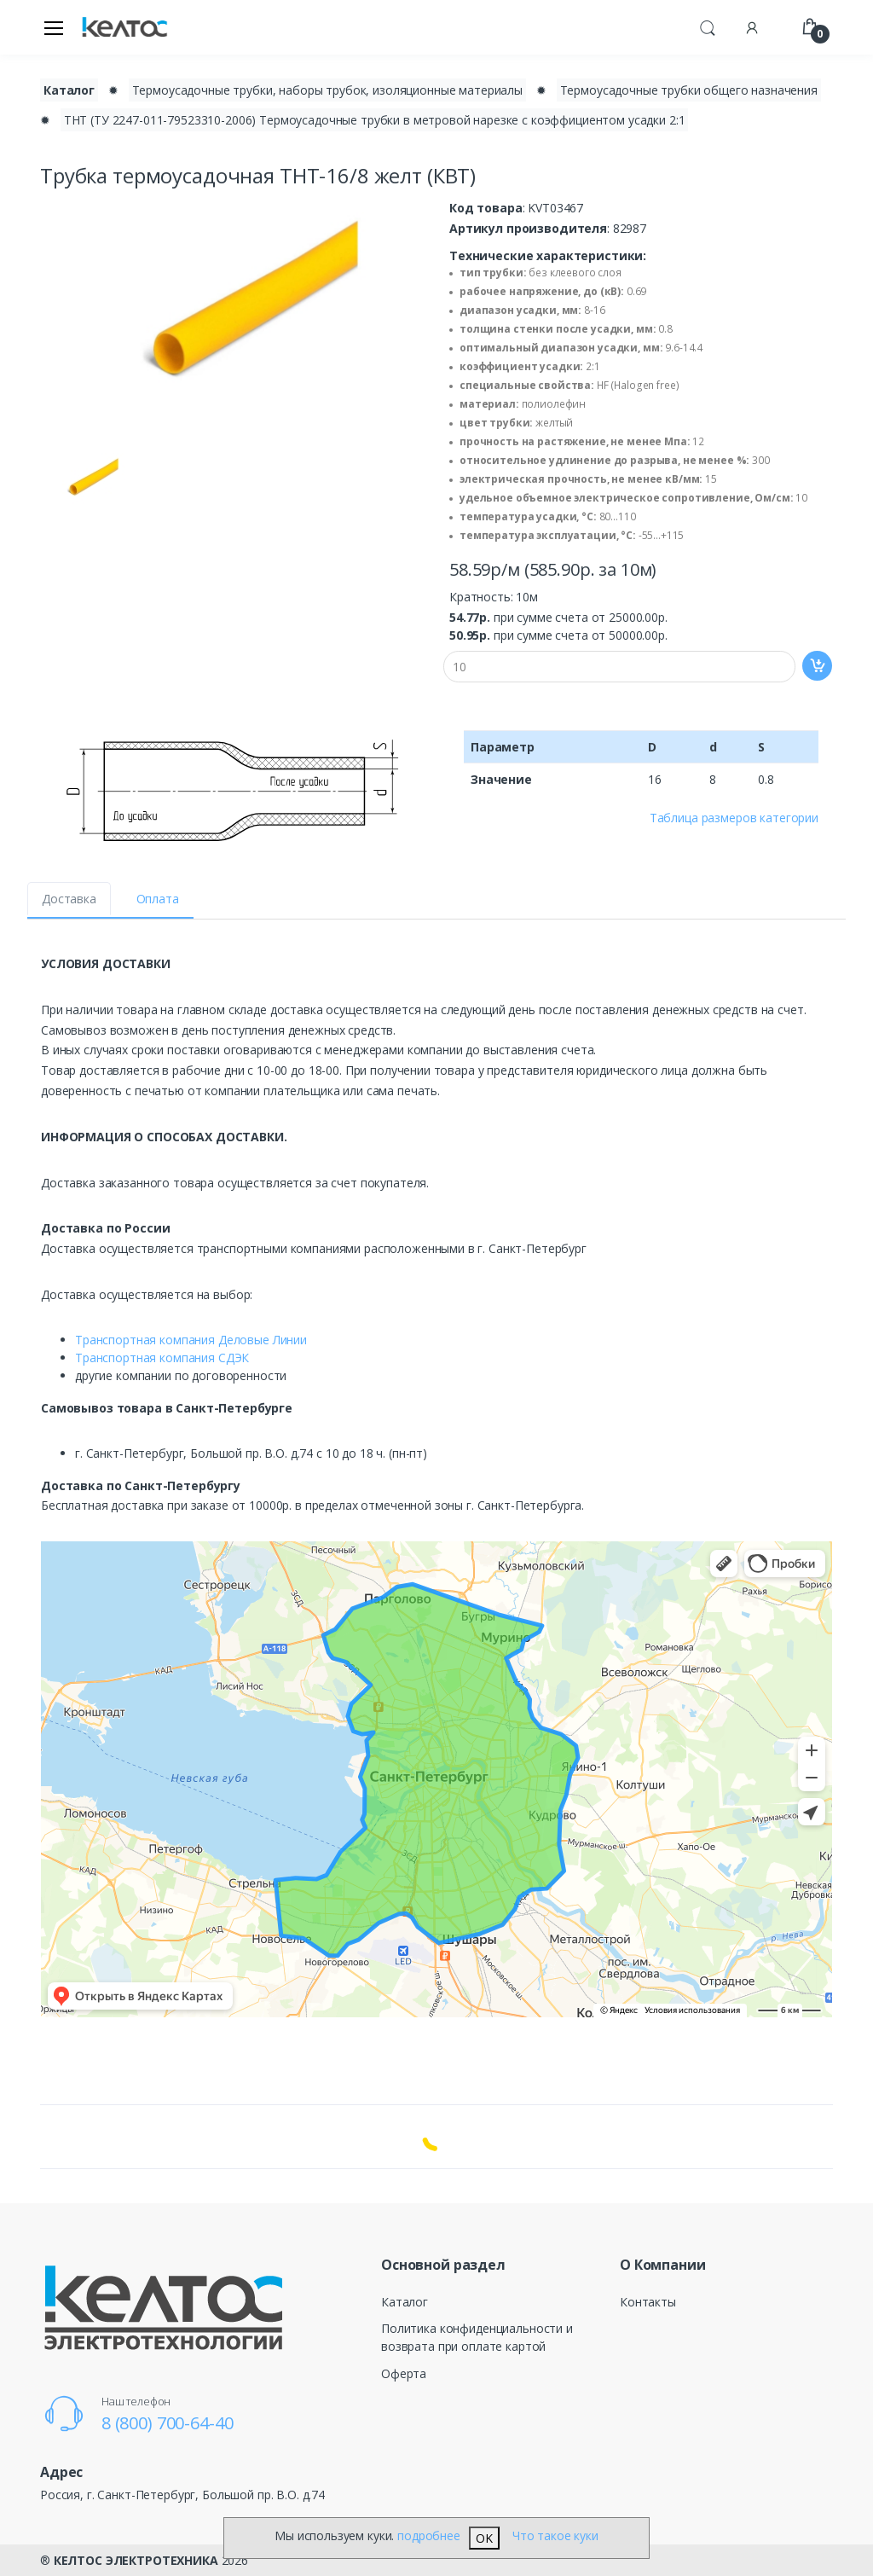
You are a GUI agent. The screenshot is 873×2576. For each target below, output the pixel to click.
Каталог (404, 2302)
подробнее (428, 2535)
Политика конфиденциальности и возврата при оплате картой (477, 2337)
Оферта (403, 2373)
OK (484, 2538)
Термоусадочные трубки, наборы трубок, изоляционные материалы (327, 90)
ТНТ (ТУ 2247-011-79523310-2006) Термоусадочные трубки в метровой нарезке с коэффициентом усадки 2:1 (374, 120)
